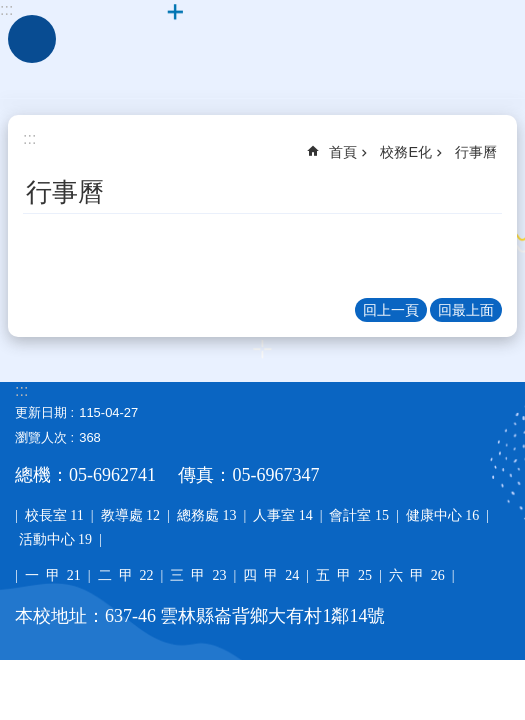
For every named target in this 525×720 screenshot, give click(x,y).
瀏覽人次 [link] (41, 437)
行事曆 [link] (476, 152)
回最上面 (466, 310)
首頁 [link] (343, 152)
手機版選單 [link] (32, 39)
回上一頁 (391, 310)
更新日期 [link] (41, 412)
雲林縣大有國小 (262, 50)
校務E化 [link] (406, 152)
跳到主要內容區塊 (10, 10)
